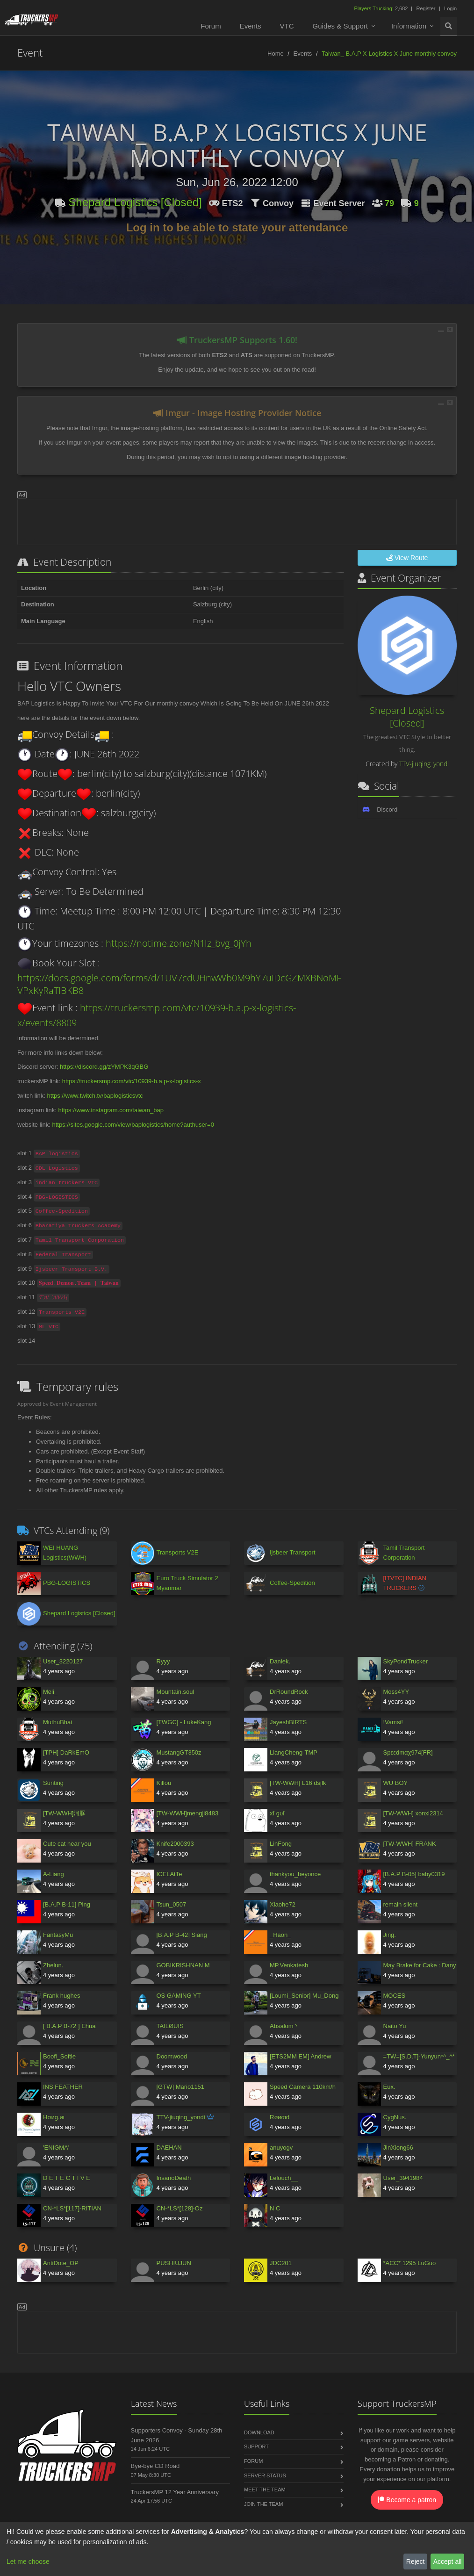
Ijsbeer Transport (293, 1552)
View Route (407, 557)
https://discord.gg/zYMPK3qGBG (104, 1066)
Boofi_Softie (59, 2056)
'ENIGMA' (56, 2147)
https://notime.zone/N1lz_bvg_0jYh (178, 943)
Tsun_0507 (172, 1904)
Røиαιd (279, 2117)
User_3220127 (63, 1661)
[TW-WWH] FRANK (409, 1843)
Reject (415, 2561)
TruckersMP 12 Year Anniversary (175, 2492)
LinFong (281, 1843)
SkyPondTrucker (405, 1661)
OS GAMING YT (179, 1995)
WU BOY (395, 1782)
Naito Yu (394, 2025)
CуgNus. (395, 2117)
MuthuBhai (57, 1722)
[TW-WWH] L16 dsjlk (298, 1782)
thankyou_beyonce (295, 1874)
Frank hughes (61, 1995)
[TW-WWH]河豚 (64, 1813)
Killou (164, 1782)
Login (450, 8)
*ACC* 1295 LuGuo (409, 2263)
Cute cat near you (67, 1843)
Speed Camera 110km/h (303, 2086)
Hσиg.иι (54, 2117)
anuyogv (281, 2147)
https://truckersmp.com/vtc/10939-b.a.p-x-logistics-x (131, 1081)
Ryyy (163, 1661)
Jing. (389, 1934)
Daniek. (280, 1661)
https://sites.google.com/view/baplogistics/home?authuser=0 (133, 1124)
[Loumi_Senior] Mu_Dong (304, 1995)
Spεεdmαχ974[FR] (408, 1752)
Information (408, 26)
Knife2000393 (175, 1843)
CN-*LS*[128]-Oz (180, 2208)
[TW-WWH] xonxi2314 (413, 1813)
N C (275, 2208)
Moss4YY (396, 1691)
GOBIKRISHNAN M (183, 1965)
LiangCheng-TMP (293, 1752)
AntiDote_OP (61, 2263)
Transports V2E (178, 1552)
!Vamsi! (393, 1722)
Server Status (265, 2475)
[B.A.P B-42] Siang (182, 1934)
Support (256, 2446)
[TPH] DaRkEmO (66, 1752)
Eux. (389, 2086)
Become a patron (407, 2500)
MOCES (394, 1995)
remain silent (400, 1904)
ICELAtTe (169, 1874)
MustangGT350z (179, 1752)
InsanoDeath (174, 2177)
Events (250, 26)
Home (275, 53)
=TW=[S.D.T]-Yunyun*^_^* (419, 2056)
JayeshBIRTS (288, 1722)
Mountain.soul (175, 1691)
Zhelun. (53, 1965)
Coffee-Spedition (292, 1582)
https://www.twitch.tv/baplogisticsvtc (95, 1095)
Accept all (447, 2561)
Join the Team (263, 2504)
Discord (387, 809)
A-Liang (53, 1874)
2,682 (381, 8)
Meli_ (50, 1691)
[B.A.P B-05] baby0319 (414, 1874)
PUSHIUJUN (174, 2263)
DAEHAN (169, 2147)
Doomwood (172, 2056)
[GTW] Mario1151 (181, 2086)
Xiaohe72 (282, 1904)
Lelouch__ (284, 2177)
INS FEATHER (63, 2086)
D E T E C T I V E (66, 2177)
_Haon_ (280, 1934)
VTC (287, 26)
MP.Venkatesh (289, 1965)
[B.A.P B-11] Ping (66, 1904)
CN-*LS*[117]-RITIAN (72, 2208)
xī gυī (277, 1813)
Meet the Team (265, 2489)
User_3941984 (403, 2177)
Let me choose (28, 2561)
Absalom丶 (285, 2025)
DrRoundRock (289, 1691)
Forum (211, 26)
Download (259, 2432)
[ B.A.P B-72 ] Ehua (69, 2025)
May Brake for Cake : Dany (419, 1965)
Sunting (53, 1782)
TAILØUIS (170, 2025)
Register (425, 8)
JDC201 (281, 2263)
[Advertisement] (237, 520)
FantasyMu (58, 1934)
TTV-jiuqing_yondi (424, 763)
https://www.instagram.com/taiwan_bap (110, 1110)
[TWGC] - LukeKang (184, 1722)
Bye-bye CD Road (155, 2465)
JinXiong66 (398, 2147)
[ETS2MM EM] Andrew (300, 2056)
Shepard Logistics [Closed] (135, 202)
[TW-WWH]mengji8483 (188, 1813)
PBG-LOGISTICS (66, 1582)
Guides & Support (340, 26)
